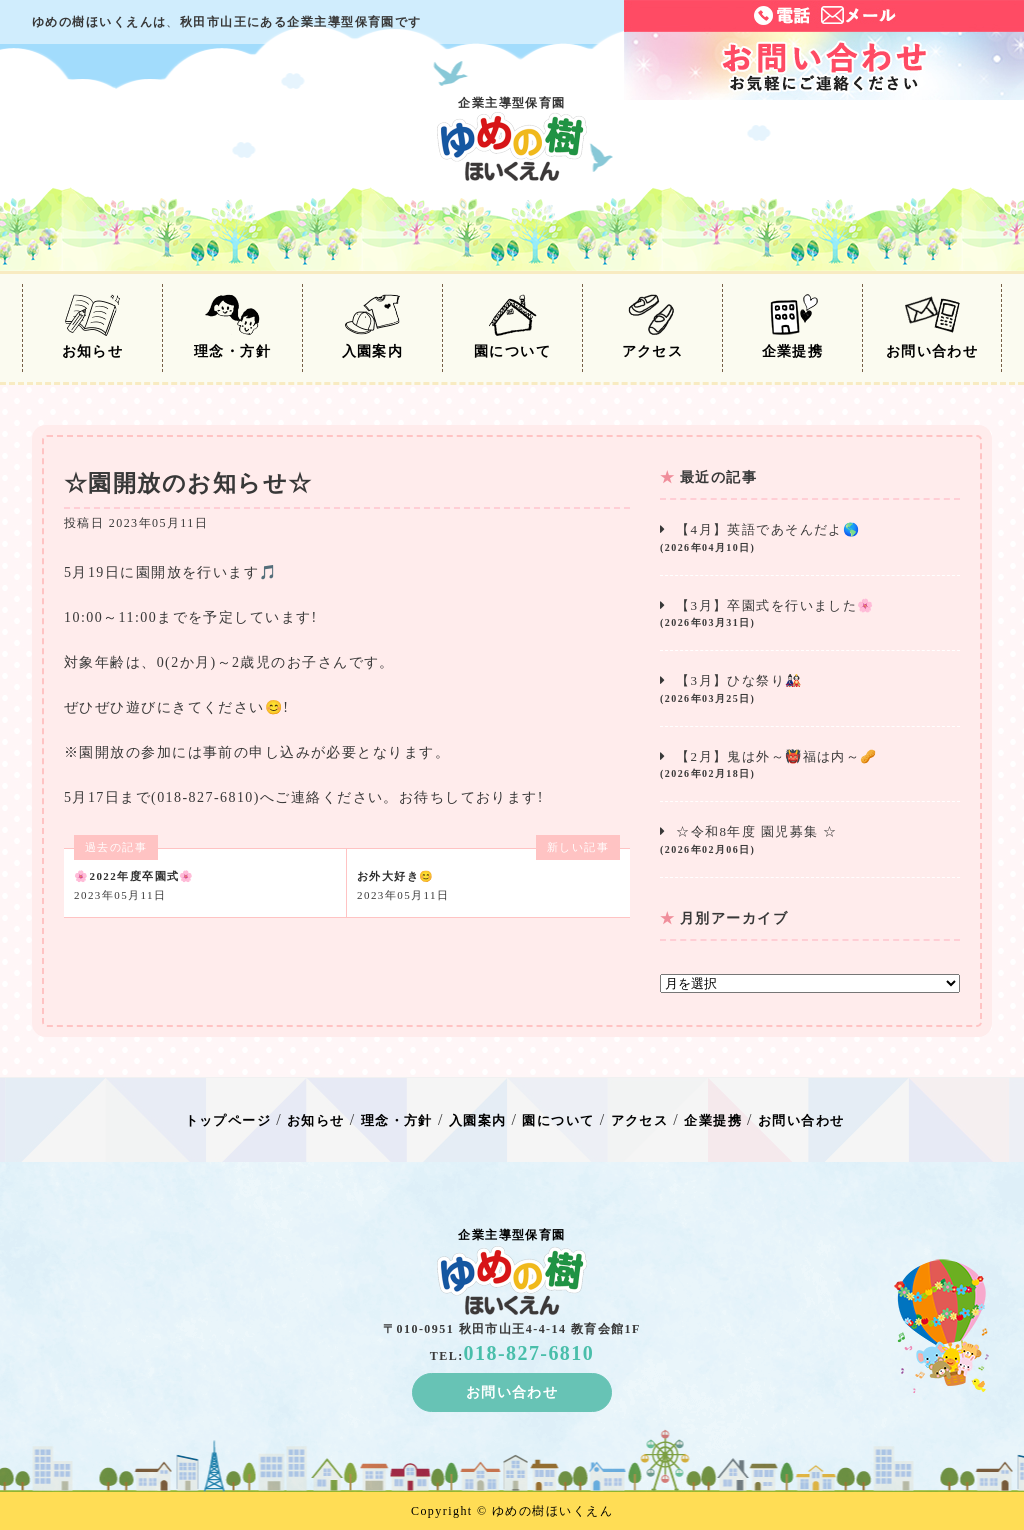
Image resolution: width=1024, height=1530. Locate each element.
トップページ (228, 1120)
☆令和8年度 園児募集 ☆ (810, 840)
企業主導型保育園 (512, 138)
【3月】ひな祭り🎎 (810, 689)
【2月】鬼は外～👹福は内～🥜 (810, 765)
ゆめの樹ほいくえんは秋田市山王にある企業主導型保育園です (227, 22)
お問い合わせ (932, 326)
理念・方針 (232, 326)
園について (512, 326)
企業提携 (793, 326)
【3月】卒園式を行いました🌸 (810, 614)
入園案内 (373, 326)
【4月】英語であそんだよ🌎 (810, 538)
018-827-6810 (529, 1353)
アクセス (653, 326)
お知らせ (93, 326)
